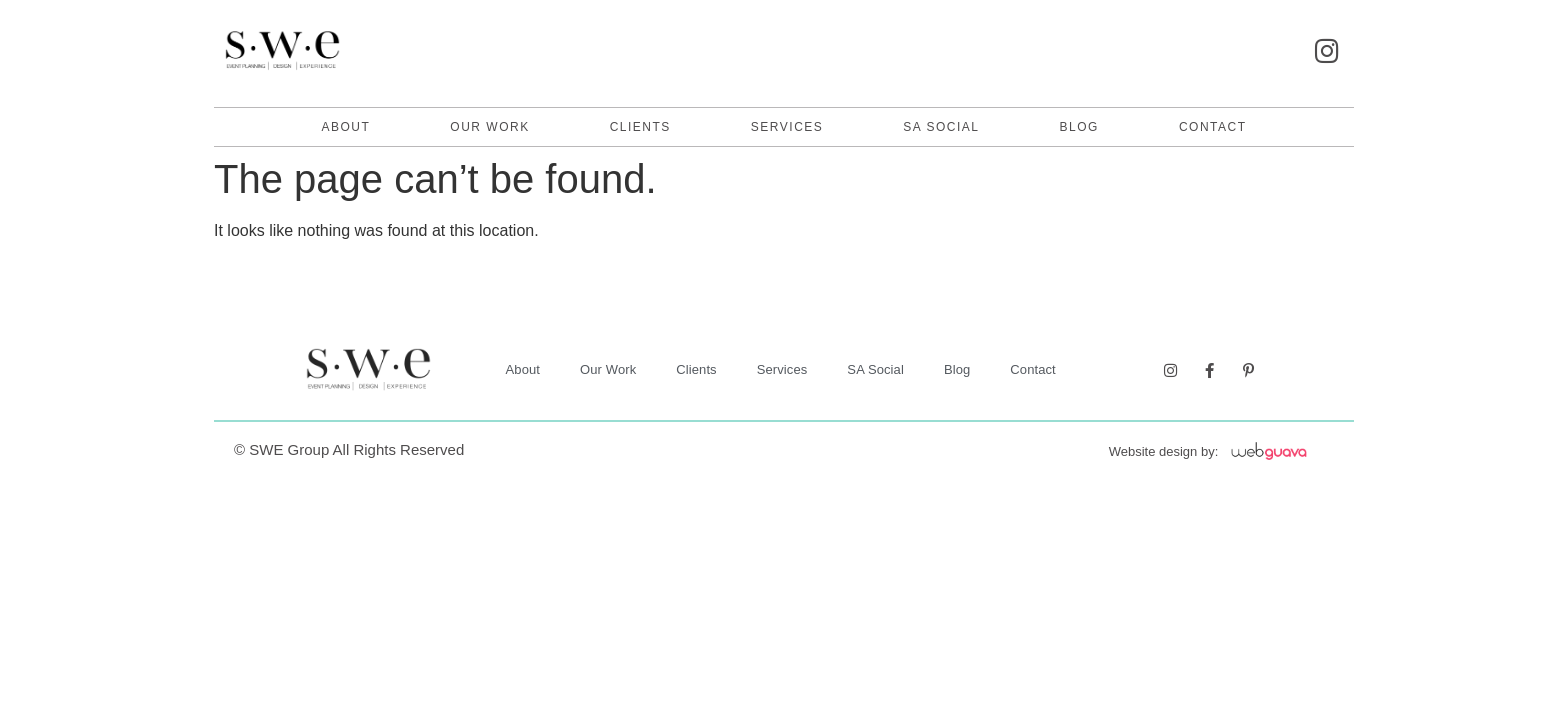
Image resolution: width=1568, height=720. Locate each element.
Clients (640, 127)
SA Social (941, 127)
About (345, 127)
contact (1213, 127)
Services (787, 127)
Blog (1079, 127)
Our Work (489, 127)
